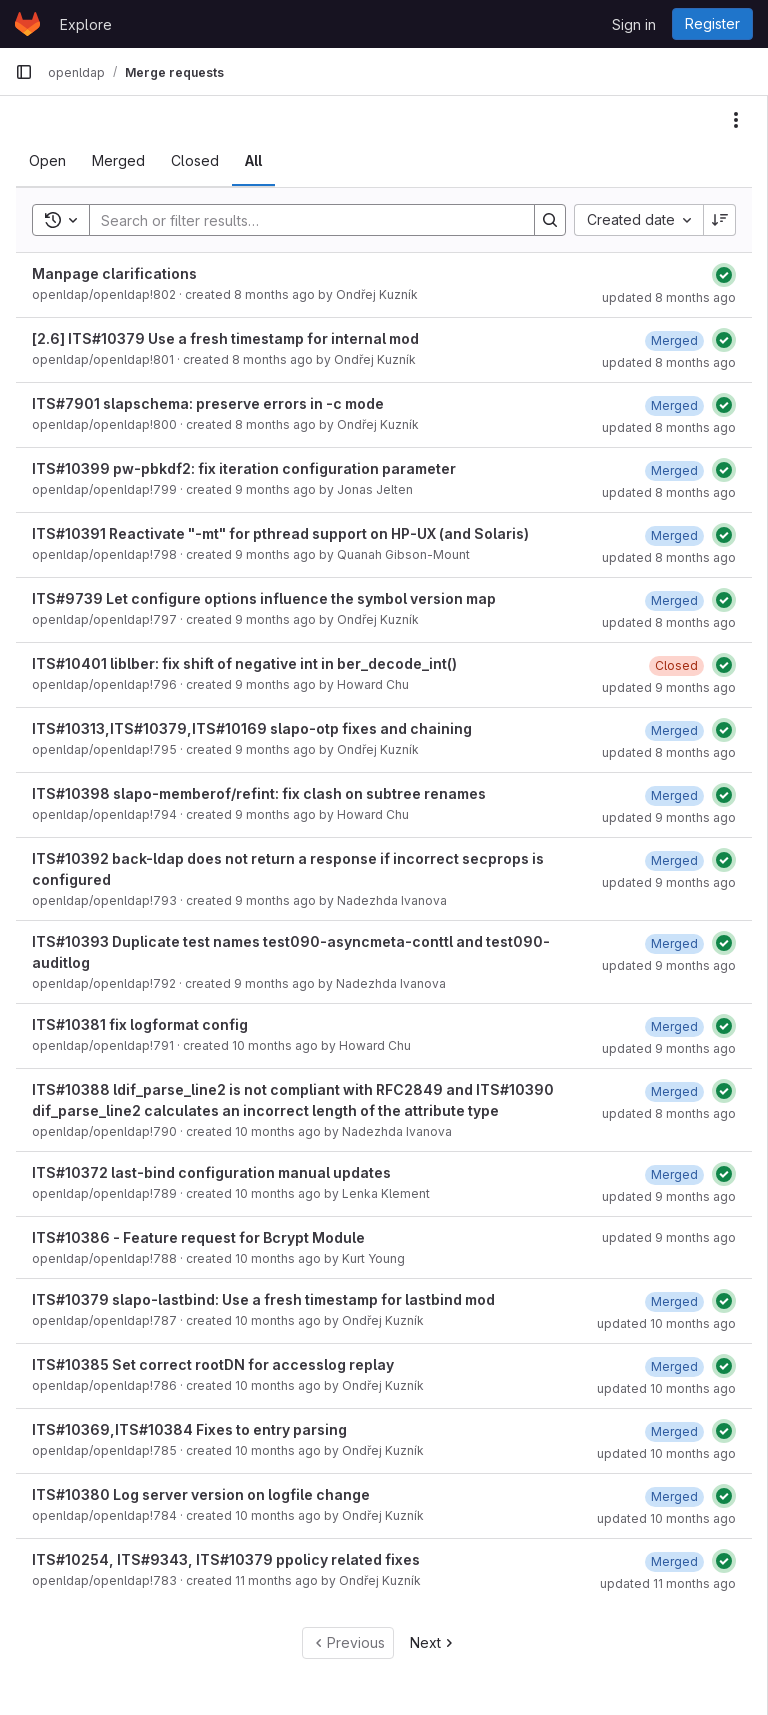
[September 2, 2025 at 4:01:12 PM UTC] (674, 1431)
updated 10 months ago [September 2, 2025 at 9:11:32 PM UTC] (666, 1323)
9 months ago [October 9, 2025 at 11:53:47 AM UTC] (275, 749)
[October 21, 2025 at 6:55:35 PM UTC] (674, 1091)
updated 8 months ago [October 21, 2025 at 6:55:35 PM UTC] (669, 1113)
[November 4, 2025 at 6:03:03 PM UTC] (674, 600)
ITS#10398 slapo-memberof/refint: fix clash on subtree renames (259, 793)
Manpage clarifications (114, 273)
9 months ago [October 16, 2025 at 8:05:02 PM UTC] (275, 554)
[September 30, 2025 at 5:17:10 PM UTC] (674, 860)
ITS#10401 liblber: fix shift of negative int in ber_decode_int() (244, 663)
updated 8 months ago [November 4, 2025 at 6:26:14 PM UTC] (669, 362)
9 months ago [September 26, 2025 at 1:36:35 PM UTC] (274, 983)
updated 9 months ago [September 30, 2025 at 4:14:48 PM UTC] (669, 965)
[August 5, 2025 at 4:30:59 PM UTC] (674, 1561)
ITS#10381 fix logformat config (140, 1024)
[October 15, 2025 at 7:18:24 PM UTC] (674, 795)
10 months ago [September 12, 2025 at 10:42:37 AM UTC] (278, 1131)
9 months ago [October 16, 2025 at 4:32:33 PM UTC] (275, 684)
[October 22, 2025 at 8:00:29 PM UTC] (674, 405)
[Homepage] (27, 24)
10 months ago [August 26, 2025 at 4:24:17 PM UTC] (278, 1385)
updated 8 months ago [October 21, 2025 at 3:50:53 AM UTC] (669, 752)
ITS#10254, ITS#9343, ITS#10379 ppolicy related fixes (226, 1559)
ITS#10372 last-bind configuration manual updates (211, 1172)
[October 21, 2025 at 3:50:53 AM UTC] (674, 730)
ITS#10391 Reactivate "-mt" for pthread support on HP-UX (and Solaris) (280, 533)
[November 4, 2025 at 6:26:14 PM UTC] (674, 340)
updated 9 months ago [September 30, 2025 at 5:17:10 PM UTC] (669, 882)
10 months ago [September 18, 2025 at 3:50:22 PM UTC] (275, 1045)
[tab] (47, 161)
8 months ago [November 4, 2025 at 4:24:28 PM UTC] (272, 359)
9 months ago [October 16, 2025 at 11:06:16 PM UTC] (275, 489)
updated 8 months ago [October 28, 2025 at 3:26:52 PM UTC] (669, 492)
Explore (86, 24)
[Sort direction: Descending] (720, 220)
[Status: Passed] (724, 275)
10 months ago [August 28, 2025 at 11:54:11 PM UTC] (278, 1258)
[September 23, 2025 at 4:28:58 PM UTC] (674, 1174)
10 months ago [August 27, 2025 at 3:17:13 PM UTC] (278, 1320)
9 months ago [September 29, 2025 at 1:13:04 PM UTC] (275, 900)
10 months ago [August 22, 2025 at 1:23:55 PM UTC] (278, 1515)
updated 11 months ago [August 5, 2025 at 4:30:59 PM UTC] (668, 1583)
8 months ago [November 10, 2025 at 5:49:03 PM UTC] (274, 294)
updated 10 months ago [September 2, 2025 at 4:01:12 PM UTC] (666, 1453)
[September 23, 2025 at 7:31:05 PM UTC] (674, 1026)
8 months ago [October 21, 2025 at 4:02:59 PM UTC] (275, 424)
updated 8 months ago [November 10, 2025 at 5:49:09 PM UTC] (669, 297)
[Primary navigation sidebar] (24, 72)
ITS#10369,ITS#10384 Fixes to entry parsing (189, 1429)
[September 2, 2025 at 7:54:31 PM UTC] (674, 1366)
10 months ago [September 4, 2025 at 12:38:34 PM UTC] (278, 1193)
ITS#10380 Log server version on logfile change (201, 1494)
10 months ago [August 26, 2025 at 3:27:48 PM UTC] (278, 1450)
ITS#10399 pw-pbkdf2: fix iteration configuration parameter (244, 468)
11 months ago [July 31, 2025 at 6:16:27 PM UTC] (276, 1580)
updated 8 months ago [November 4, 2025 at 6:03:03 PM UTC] (669, 622)
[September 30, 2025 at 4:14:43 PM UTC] (674, 943)
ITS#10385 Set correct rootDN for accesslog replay (213, 1364)
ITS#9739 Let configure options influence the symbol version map (264, 598)
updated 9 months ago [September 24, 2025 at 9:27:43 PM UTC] (669, 1237)
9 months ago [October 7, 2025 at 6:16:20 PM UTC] (275, 814)
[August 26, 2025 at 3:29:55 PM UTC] (674, 1496)
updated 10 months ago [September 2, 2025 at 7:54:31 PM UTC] (666, 1388)
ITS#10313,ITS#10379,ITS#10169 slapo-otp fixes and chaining (252, 728)
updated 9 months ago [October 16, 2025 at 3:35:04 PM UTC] (669, 817)
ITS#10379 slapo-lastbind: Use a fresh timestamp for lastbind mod (263, 1299)
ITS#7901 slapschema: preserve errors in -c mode (208, 403)
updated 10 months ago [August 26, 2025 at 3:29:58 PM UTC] (666, 1518)
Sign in (634, 24)
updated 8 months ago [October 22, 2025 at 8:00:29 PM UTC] (669, 427)
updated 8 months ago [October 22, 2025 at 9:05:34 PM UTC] (669, 557)
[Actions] (736, 120)
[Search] (302, 220)
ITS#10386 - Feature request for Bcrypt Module (198, 1237)
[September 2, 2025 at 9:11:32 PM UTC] (674, 1301)
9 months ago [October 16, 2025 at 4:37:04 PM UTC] (275, 619)
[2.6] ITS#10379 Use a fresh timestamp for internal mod (225, 338)
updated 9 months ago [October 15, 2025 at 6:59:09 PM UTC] (669, 1048)
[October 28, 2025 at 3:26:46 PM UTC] (674, 470)
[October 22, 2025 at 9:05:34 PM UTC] (674, 535)
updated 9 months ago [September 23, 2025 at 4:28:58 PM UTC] (669, 1196)
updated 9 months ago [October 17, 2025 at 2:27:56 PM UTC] (669, 687)
